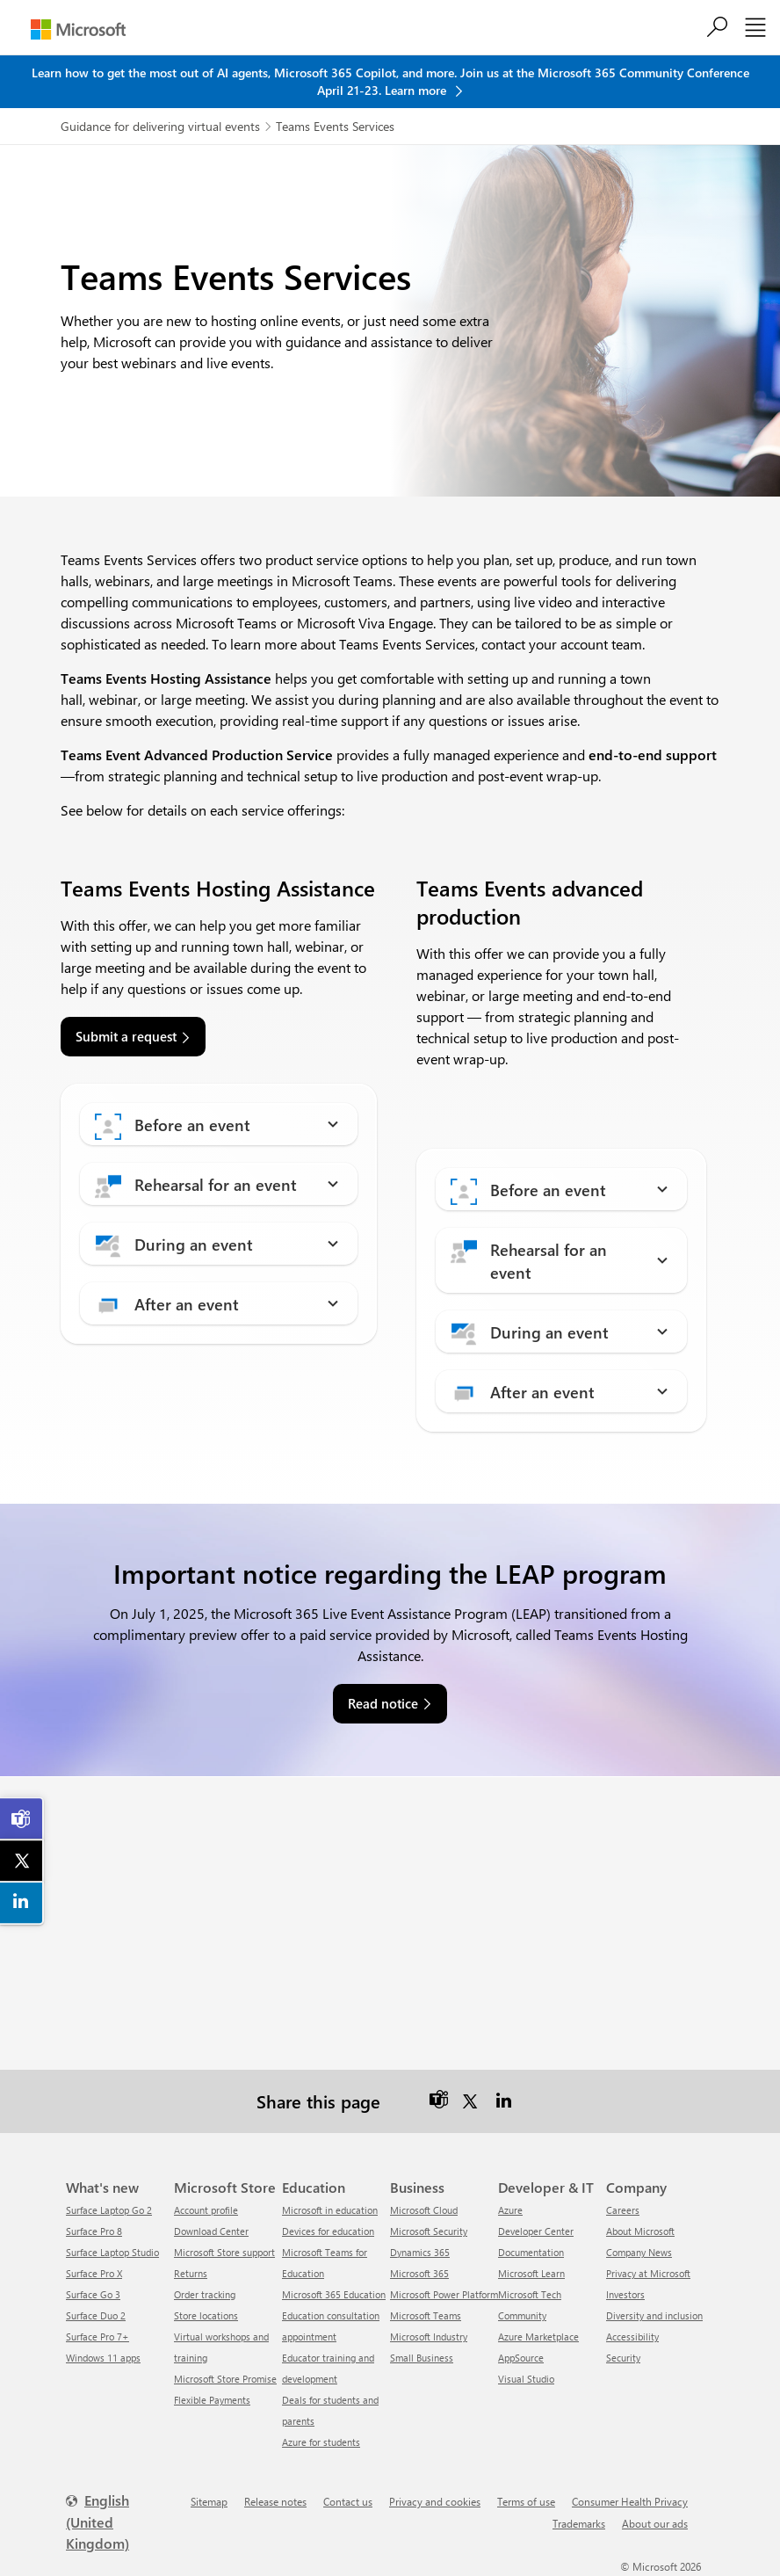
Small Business (421, 2357)
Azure (510, 2210)
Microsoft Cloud (424, 2210)
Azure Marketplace (538, 2336)
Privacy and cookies (434, 2501)
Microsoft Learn (531, 2273)
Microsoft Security (428, 2231)
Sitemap (209, 2501)
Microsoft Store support (224, 2252)
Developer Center (536, 2231)
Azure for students (321, 2442)
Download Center (211, 2231)
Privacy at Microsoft (648, 2273)
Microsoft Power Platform (444, 2294)
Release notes (275, 2501)
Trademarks (578, 2523)
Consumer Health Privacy (630, 2501)
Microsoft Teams (425, 2315)
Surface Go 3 (93, 2294)
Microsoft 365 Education (334, 2294)
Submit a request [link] (126, 1036)
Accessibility (632, 2336)
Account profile (206, 2210)
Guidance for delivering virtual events (160, 126)
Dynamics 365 (420, 2252)
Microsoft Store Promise (225, 2378)
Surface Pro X (94, 2273)
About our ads (655, 2523)
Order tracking (204, 2294)
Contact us (347, 2501)
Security (623, 2357)
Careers (622, 2210)
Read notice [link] (383, 1703)
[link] (22, 1819)
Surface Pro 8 (94, 2231)
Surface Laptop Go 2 (109, 2210)
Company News (639, 2252)
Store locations (206, 2315)
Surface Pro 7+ (97, 2336)
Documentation (531, 2252)
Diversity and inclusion (654, 2315)
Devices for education (328, 2231)
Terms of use (526, 2501)
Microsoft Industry (428, 2336)
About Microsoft (640, 2231)
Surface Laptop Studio (112, 2252)
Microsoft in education (330, 2210)
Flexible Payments (212, 2399)
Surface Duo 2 (96, 2315)
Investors (625, 2294)
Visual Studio (526, 2378)
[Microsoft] (78, 29)
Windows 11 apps (103, 2357)
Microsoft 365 (419, 2273)
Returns (190, 2273)
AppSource (521, 2357)
